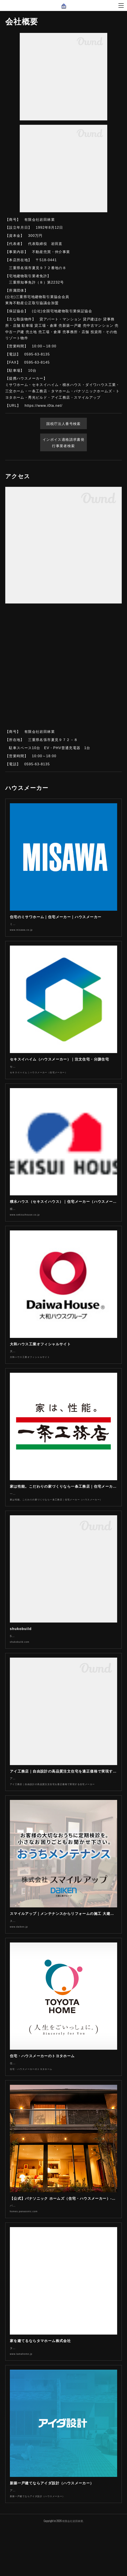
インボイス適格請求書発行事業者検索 (63, 442)
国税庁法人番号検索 (63, 423)
